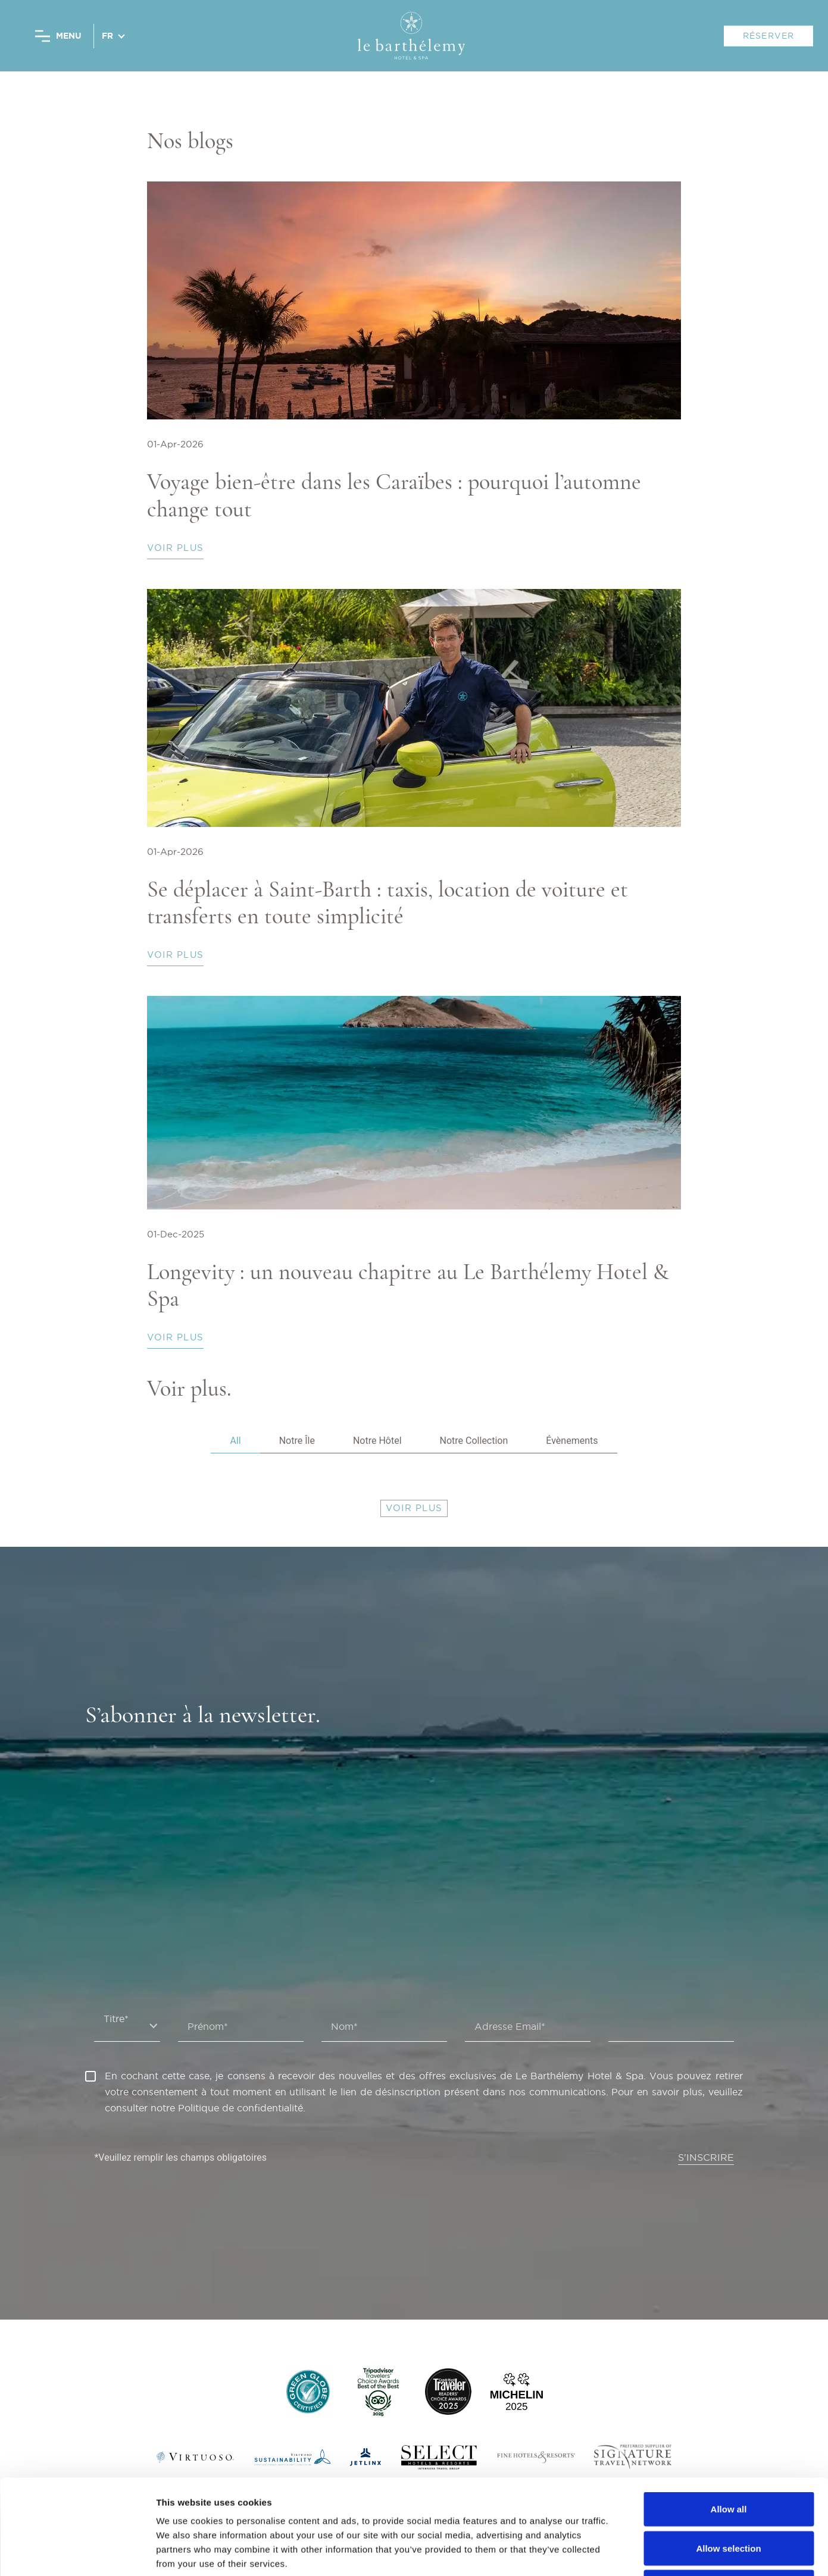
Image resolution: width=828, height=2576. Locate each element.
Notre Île (297, 1440)
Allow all (729, 2420)
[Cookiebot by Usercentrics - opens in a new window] (77, 2553)
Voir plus (175, 548)
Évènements (572, 1440)
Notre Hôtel (377, 1440)
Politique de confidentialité (240, 2107)
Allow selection (728, 2459)
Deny (729, 2498)
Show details (624, 2552)
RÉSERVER (769, 35)
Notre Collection (474, 1440)
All (235, 1440)
